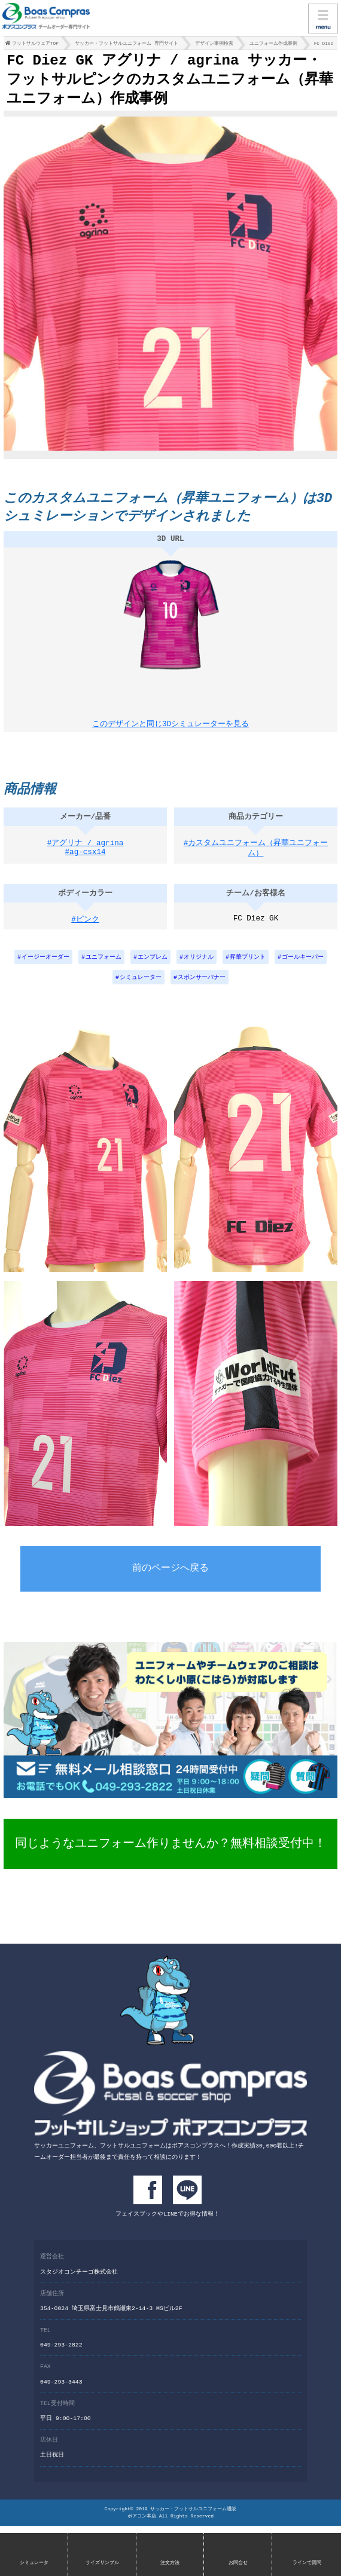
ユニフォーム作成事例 (273, 45)
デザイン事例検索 (214, 45)
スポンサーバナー (202, 988)
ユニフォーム (103, 967)
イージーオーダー (45, 967)
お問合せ (238, 2562)
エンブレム (153, 967)
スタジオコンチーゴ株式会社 (79, 2280)
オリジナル (199, 967)
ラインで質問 (307, 2562)
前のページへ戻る (170, 1579)
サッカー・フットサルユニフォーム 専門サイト (126, 45)
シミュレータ (34, 2562)
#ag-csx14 (85, 864)
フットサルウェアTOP (35, 45)
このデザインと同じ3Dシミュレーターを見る (170, 727)
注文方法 (169, 2562)
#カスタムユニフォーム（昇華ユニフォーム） (256, 859)
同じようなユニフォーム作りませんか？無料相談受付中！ (170, 1854)
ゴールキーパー (303, 967)
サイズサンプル (102, 2562)
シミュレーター (141, 988)
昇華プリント (248, 967)
